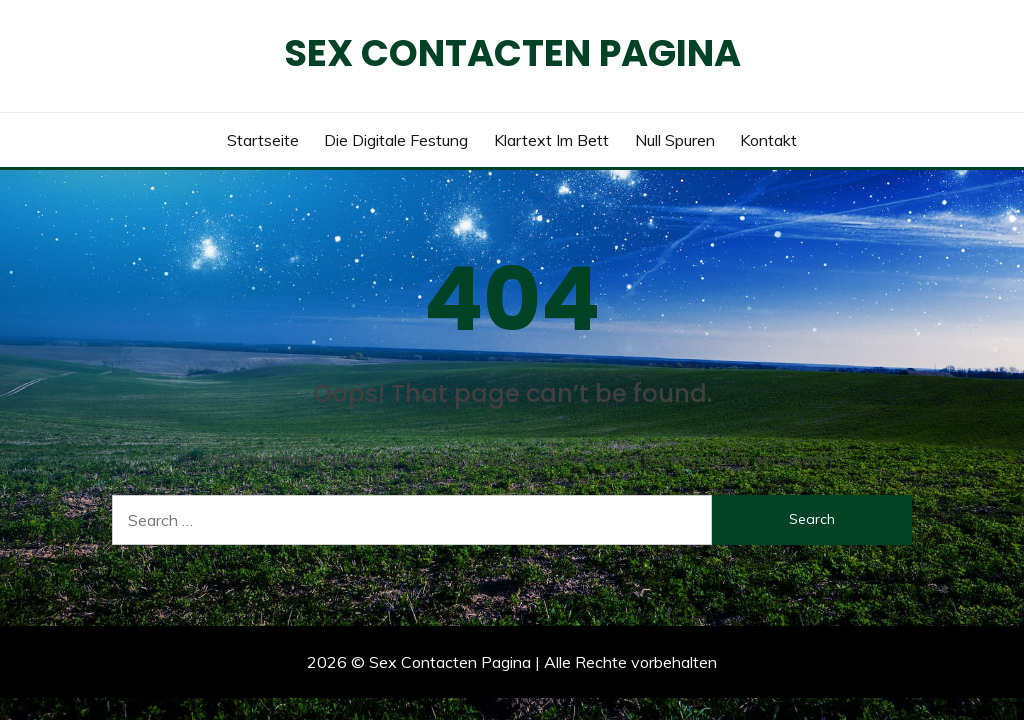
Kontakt (768, 140)
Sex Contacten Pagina (512, 53)
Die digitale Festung (396, 140)
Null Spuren (675, 140)
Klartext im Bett (551, 140)
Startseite (263, 140)
